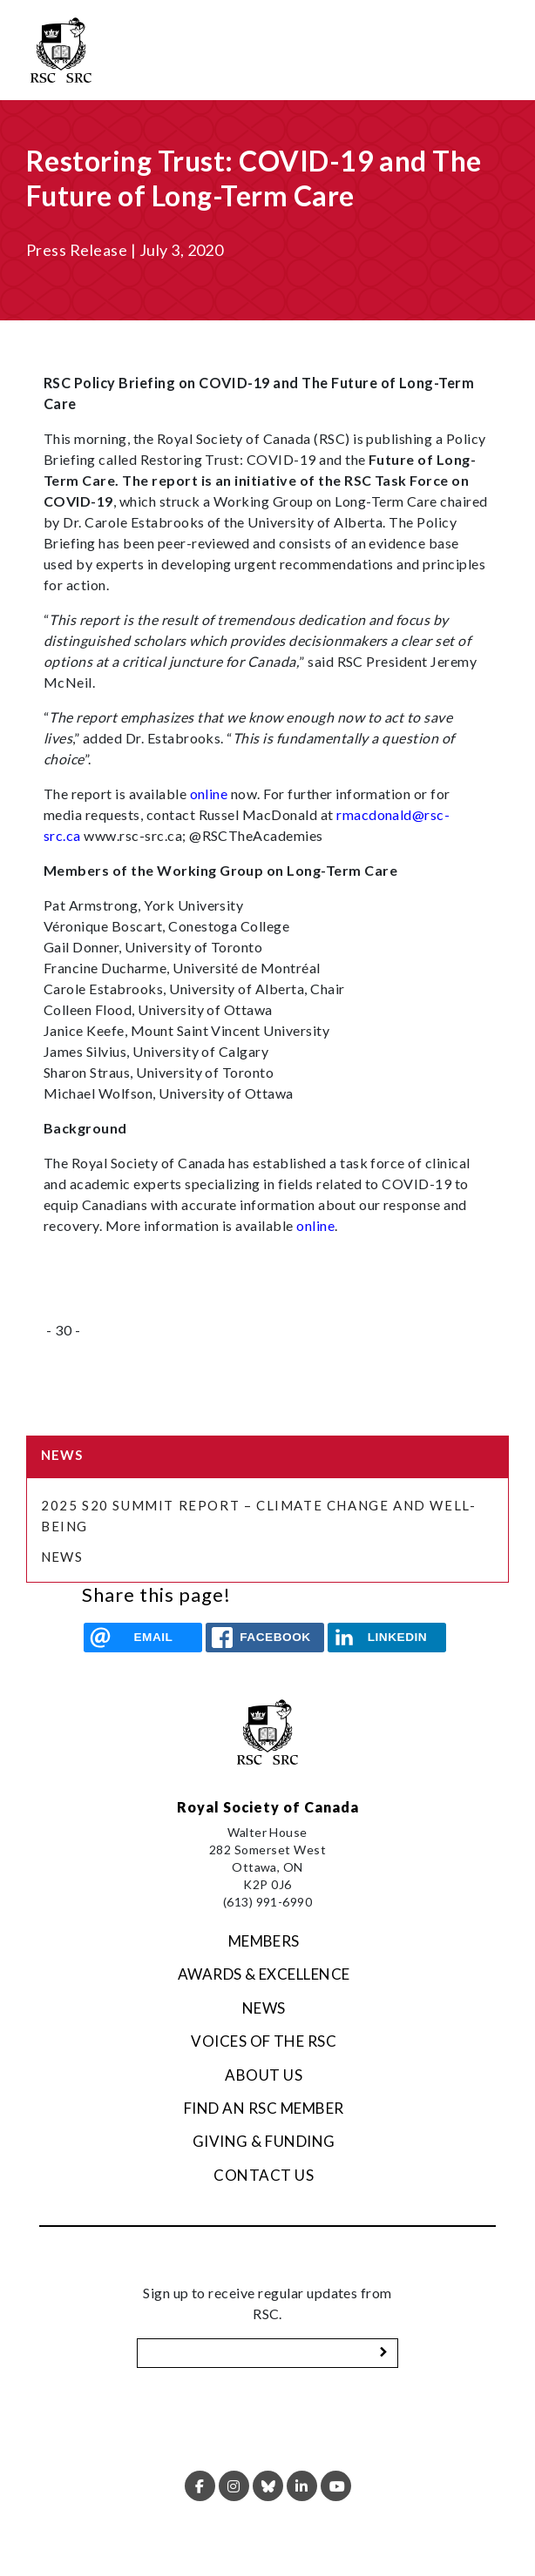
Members (264, 1941)
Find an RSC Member (264, 2108)
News (62, 1556)
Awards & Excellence (264, 1974)
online (209, 793)
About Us (263, 2075)
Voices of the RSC (263, 2041)
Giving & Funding (264, 2141)
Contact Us (263, 2175)
